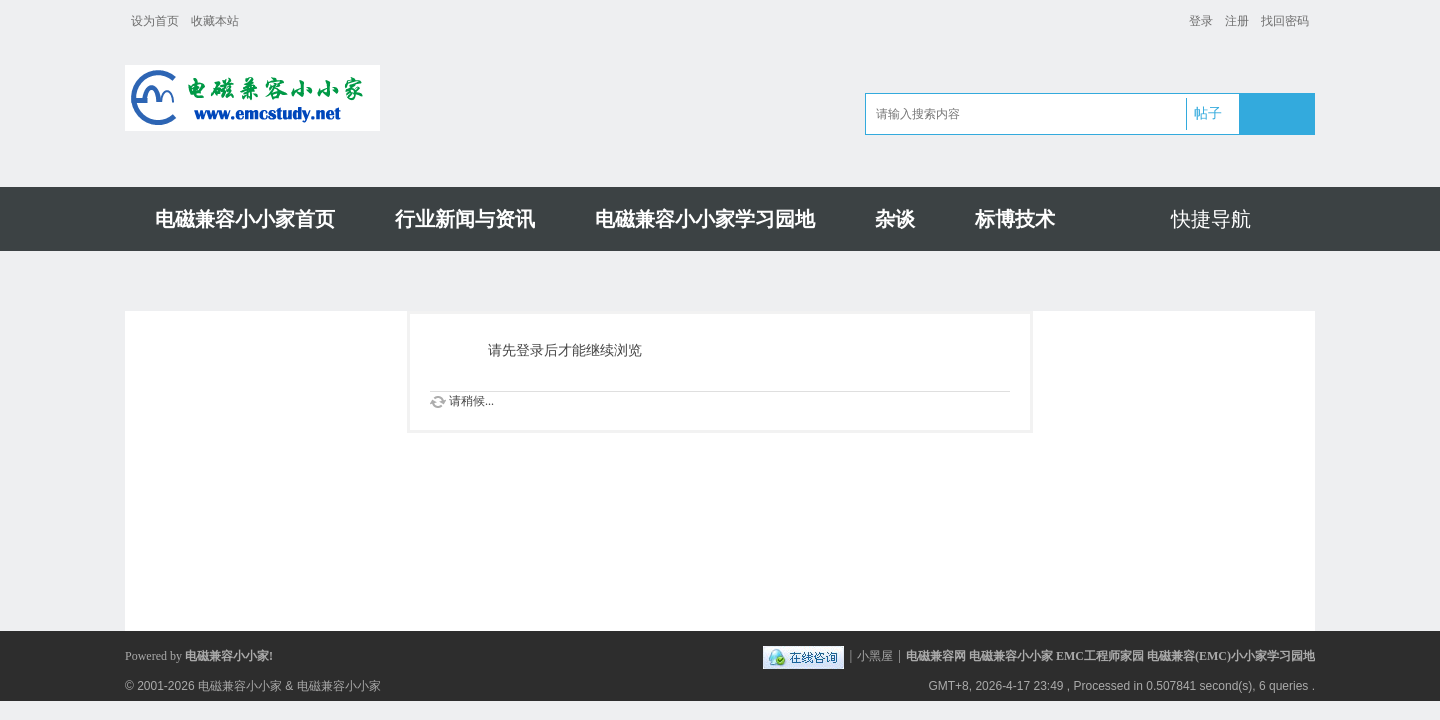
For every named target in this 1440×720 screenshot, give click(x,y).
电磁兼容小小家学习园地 (705, 219)
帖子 (1208, 113)
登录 (1201, 21)
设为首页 (155, 21)
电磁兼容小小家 (240, 686)
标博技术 (1015, 219)
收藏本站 (215, 21)
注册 (1237, 21)
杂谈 (895, 219)
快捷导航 (1211, 219)
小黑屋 (875, 656)
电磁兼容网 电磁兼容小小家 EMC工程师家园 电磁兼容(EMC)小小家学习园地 (1110, 656)
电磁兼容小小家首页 (245, 219)
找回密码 (1285, 21)
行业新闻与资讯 (465, 219)
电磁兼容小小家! (229, 656)
